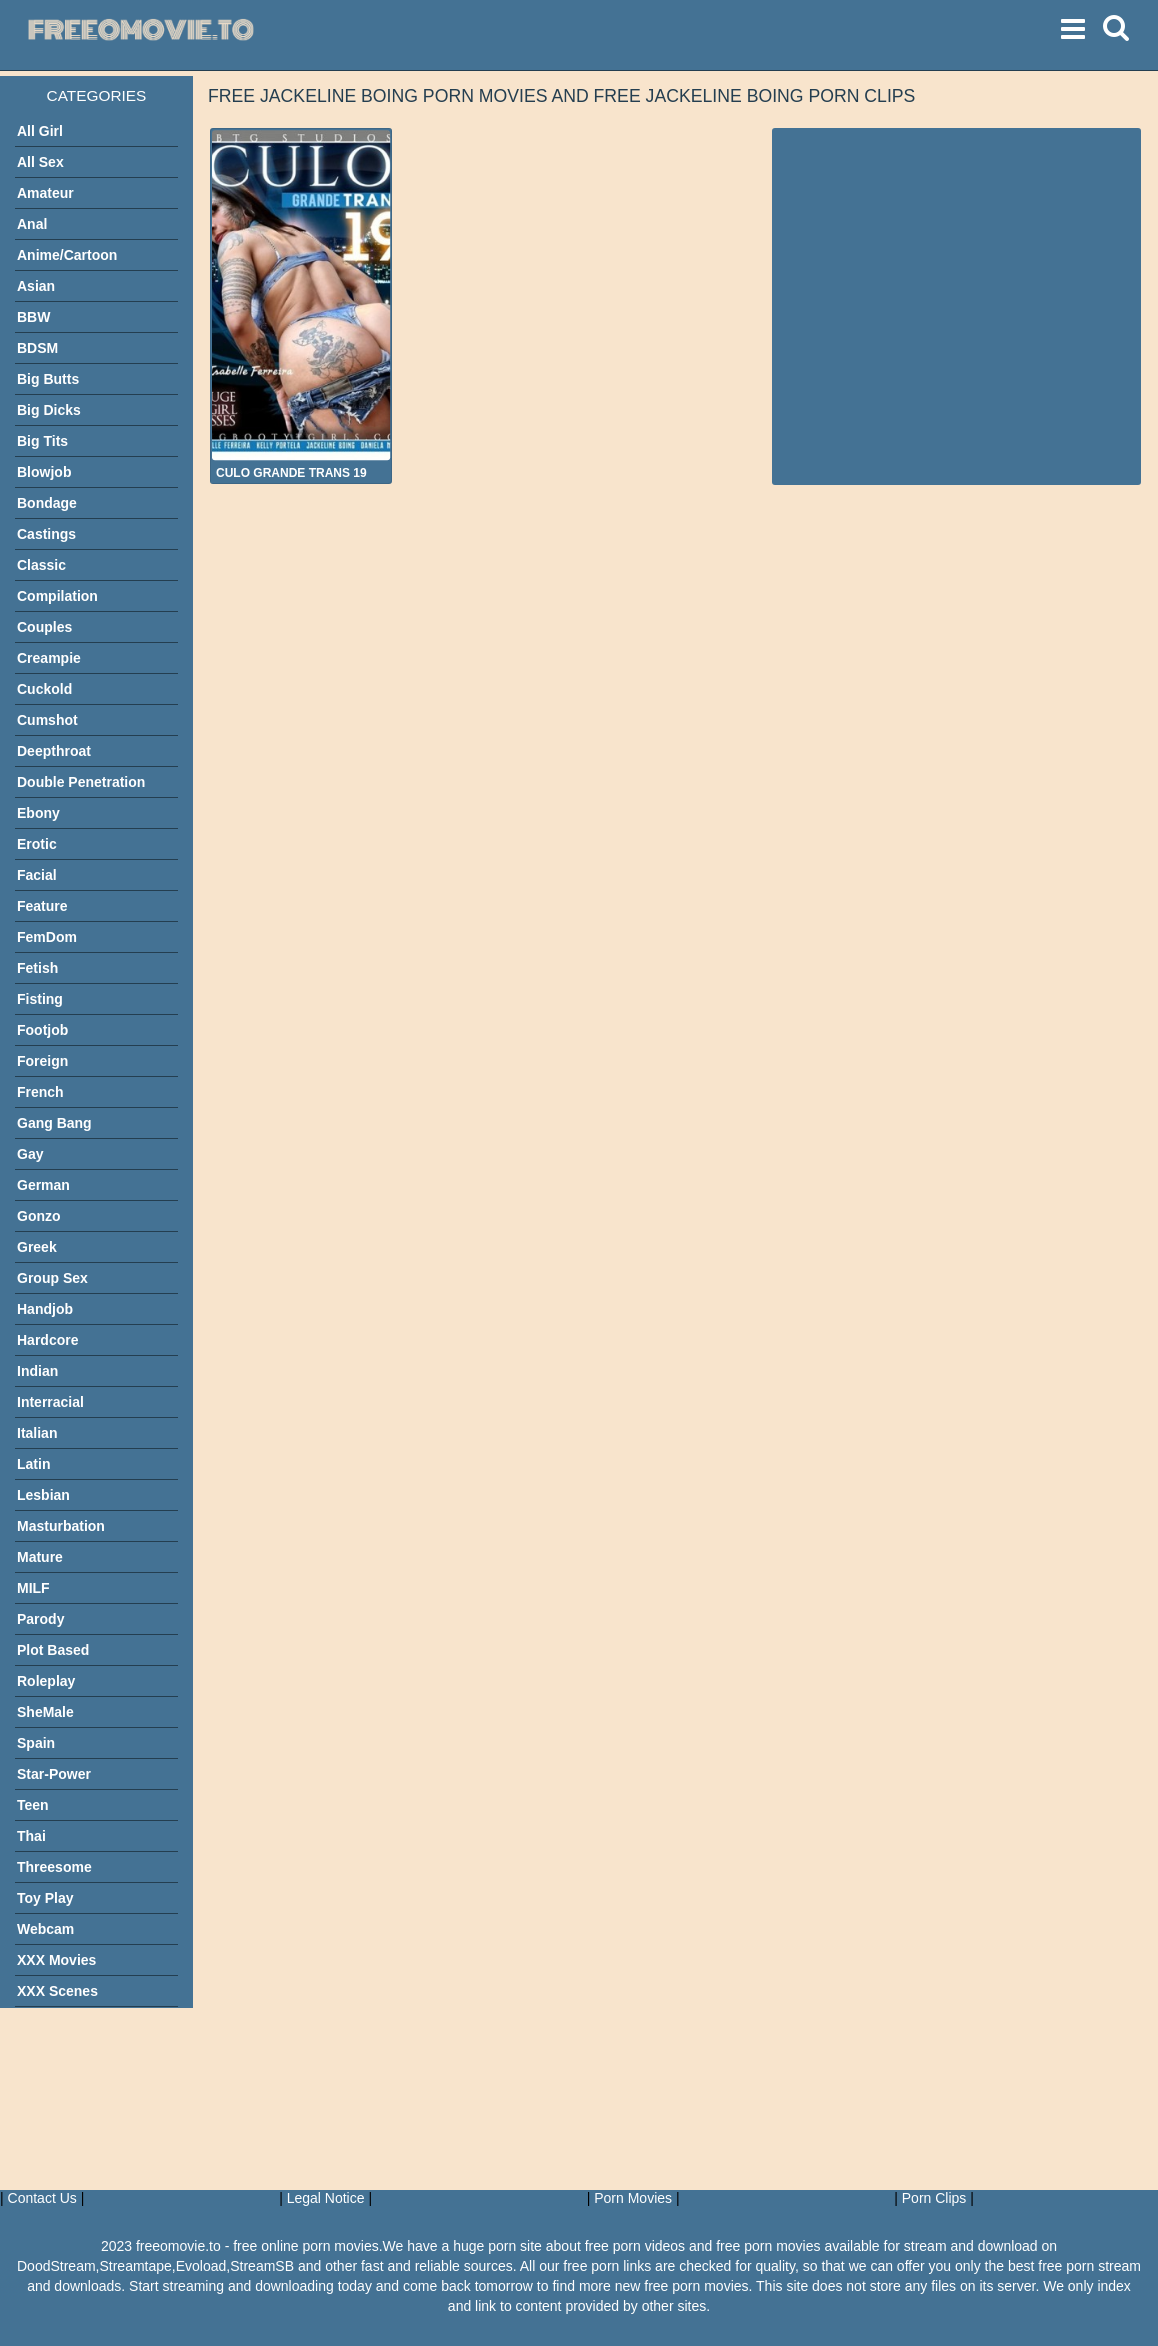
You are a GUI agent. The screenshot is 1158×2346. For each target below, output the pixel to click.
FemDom (47, 937)
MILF (33, 1588)
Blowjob (44, 472)
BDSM (37, 348)
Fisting (40, 999)
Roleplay (46, 1681)
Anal (32, 224)
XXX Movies (56, 1960)
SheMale (45, 1712)
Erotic (37, 844)
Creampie (49, 658)
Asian (36, 286)
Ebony (38, 813)
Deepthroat (54, 751)
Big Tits (42, 441)
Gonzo (39, 1216)
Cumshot (47, 720)
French (40, 1092)
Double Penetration (81, 782)
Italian (37, 1433)
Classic (41, 565)
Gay (30, 1154)
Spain (36, 1743)
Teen (33, 1805)
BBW (33, 317)
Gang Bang (54, 1123)
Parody (40, 1619)
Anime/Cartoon (67, 255)
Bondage (47, 503)
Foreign (42, 1061)
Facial (37, 875)
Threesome (54, 1867)
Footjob (42, 1030)
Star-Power (54, 1774)
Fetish (37, 968)
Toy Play (45, 1898)
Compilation (57, 596)
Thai (31, 1836)
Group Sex (52, 1278)
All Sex (40, 162)
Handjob (45, 1309)
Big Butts (48, 379)
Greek (37, 1247)
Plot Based (53, 1650)
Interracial (50, 1402)
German (43, 1185)
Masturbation (61, 1526)
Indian (37, 1371)
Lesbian (43, 1495)
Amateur (45, 193)
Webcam (45, 1929)
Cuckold (44, 689)
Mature (40, 1557)
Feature (42, 906)
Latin (33, 1464)
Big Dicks (49, 410)
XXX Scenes (57, 1991)
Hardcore (47, 1340)
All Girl (40, 131)
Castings (46, 534)
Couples (44, 627)
